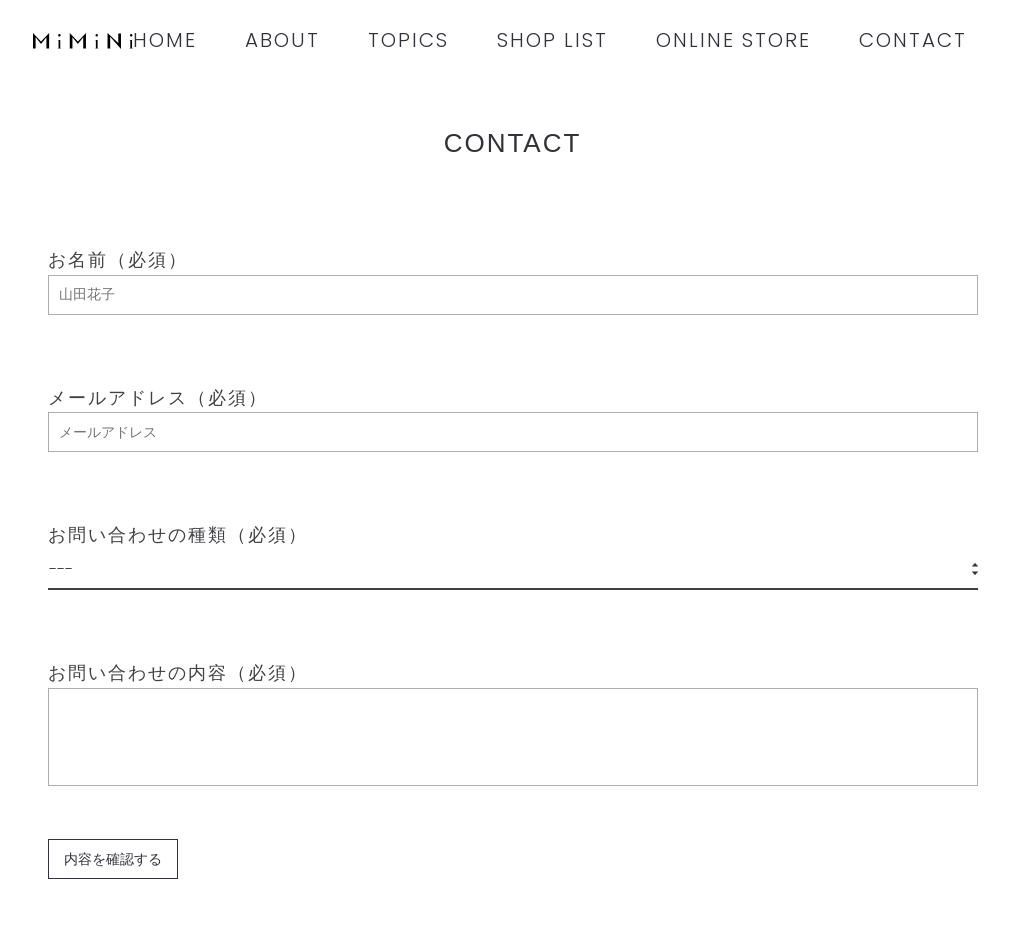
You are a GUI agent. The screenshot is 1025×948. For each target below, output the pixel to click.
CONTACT (913, 40)
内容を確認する (113, 859)
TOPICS (408, 40)
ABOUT (282, 40)
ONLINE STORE (733, 40)
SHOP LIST (552, 40)
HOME (165, 40)
